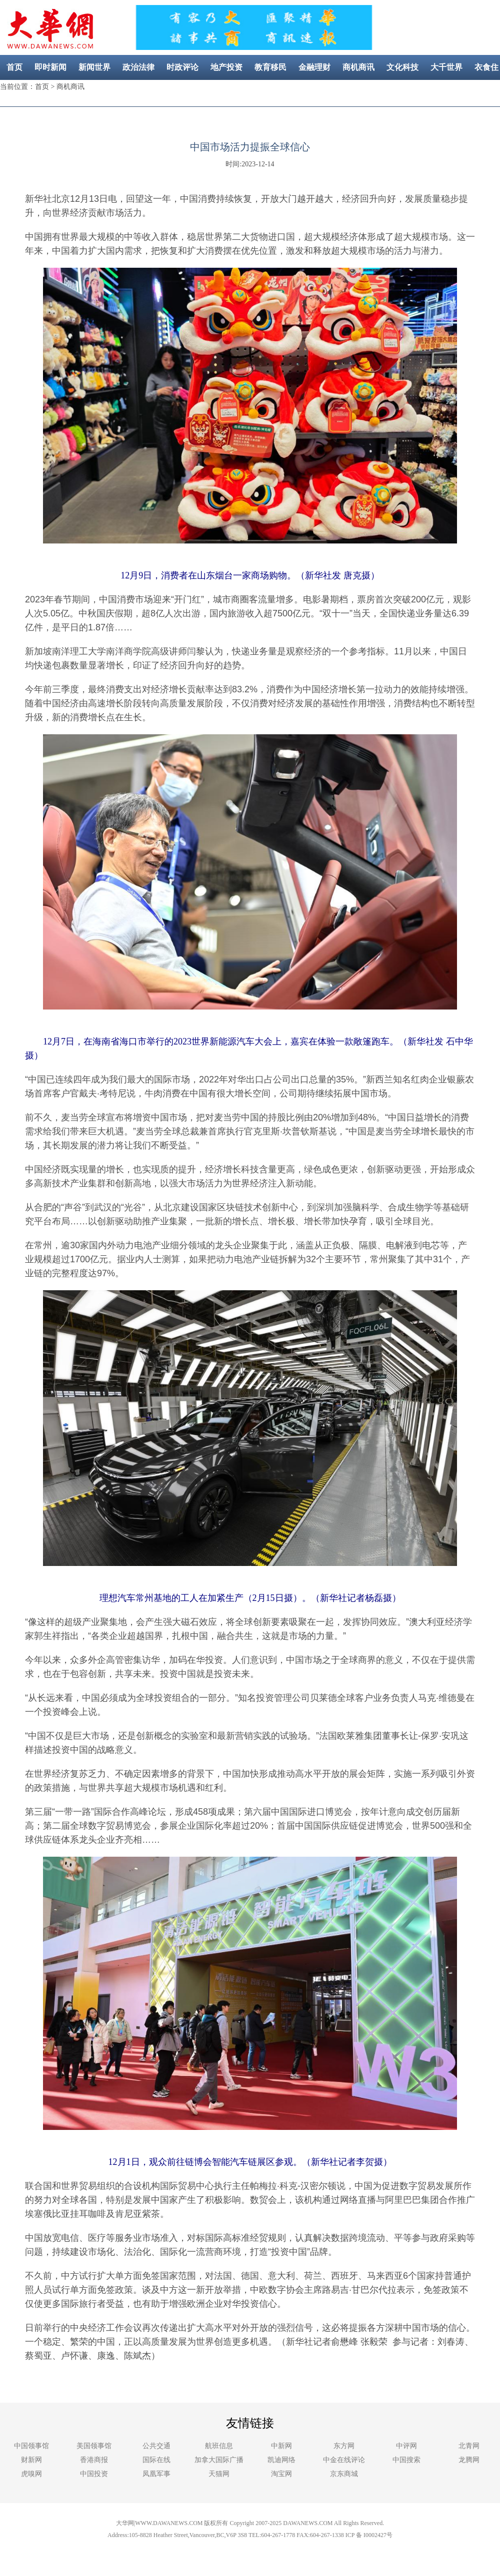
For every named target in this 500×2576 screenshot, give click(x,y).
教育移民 (270, 67)
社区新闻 (280, 92)
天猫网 (219, 2474)
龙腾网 (469, 2460)
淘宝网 (281, 2474)
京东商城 (344, 2474)
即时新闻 (50, 67)
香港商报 (94, 2460)
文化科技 (402, 67)
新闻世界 (94, 67)
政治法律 (138, 67)
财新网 (31, 2460)
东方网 (344, 2446)
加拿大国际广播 (219, 2460)
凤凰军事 (156, 2474)
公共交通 (156, 2446)
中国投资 (94, 2474)
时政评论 (182, 67)
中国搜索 (406, 2460)
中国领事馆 (31, 2446)
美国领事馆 (94, 2446)
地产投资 (226, 67)
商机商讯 (358, 67)
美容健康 (236, 92)
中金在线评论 (344, 2460)
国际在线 (156, 2460)
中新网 (281, 2446)
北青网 (469, 2446)
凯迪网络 (282, 2460)
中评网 (406, 2446)
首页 (14, 67)
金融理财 (314, 67)
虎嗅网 (31, 2474)
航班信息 (219, 2446)
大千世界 (446, 67)
